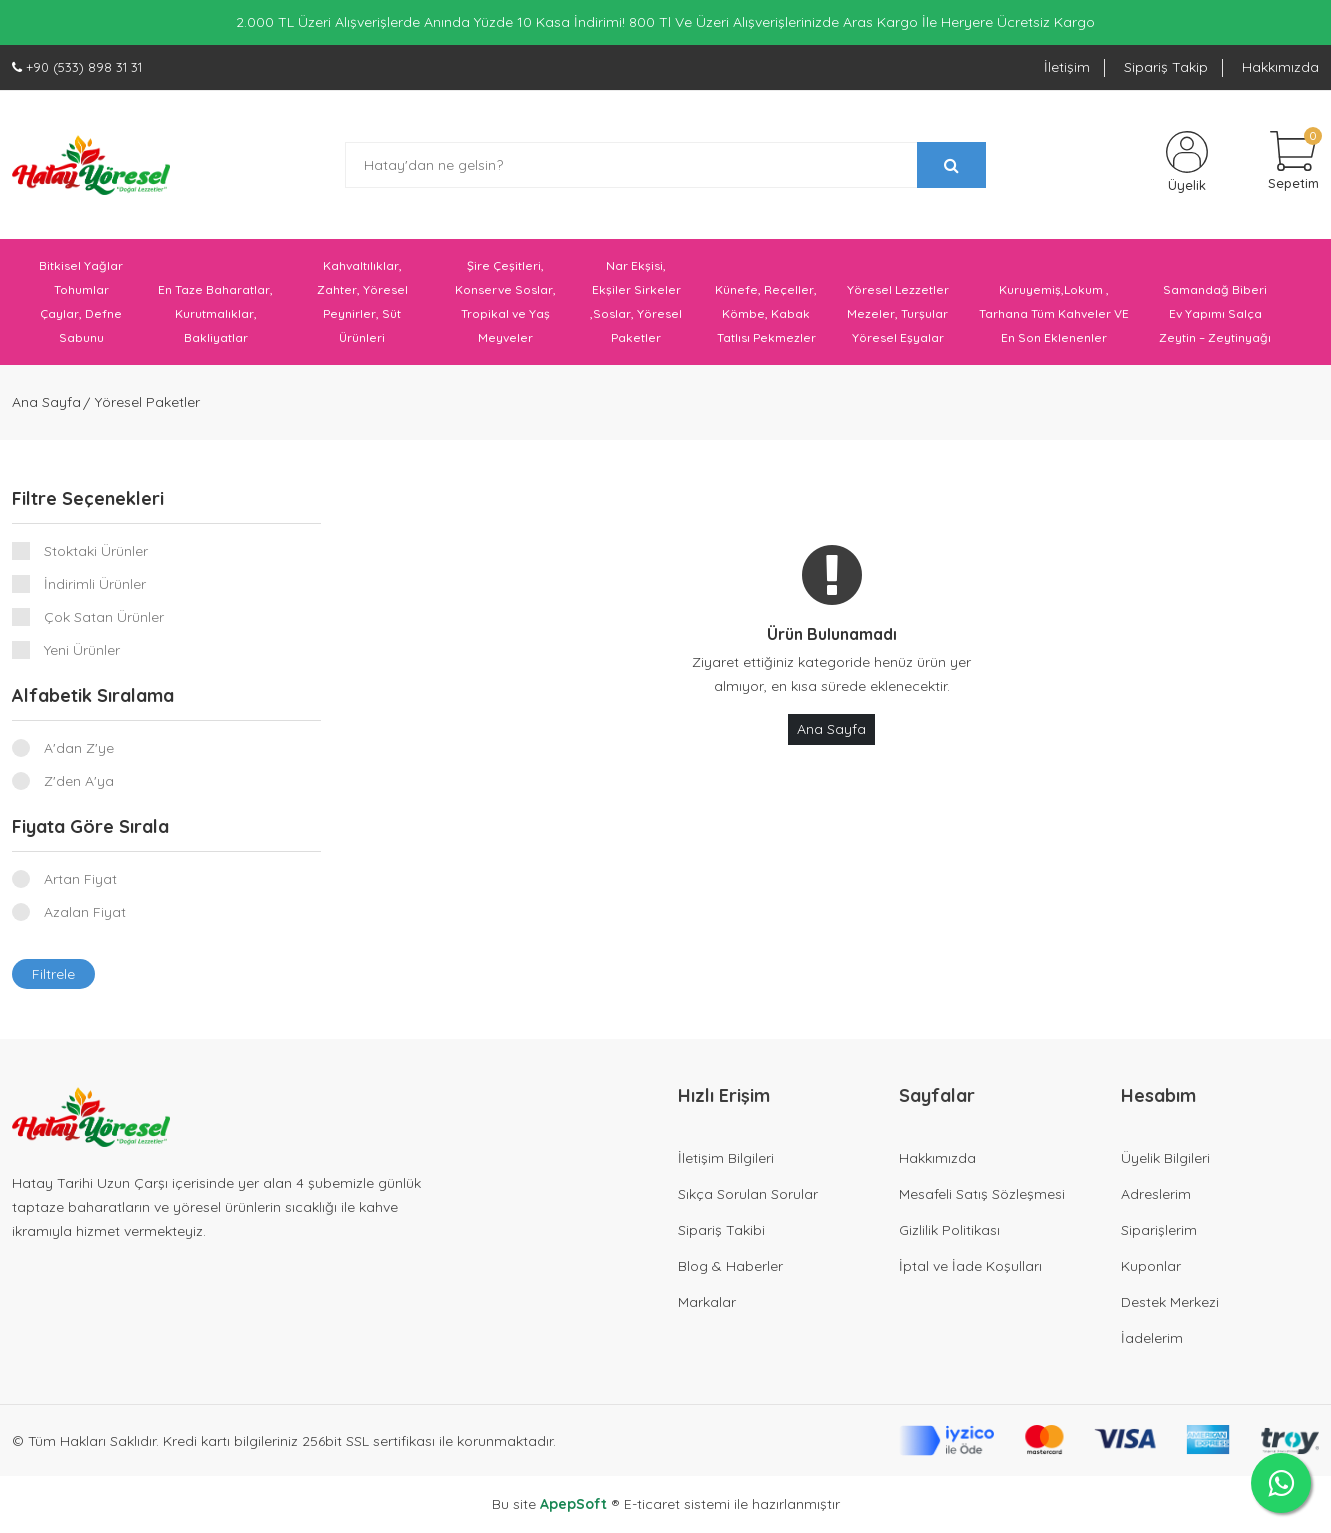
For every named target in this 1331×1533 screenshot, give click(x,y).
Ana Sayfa (46, 402)
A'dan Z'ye (79, 748)
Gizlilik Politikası (949, 1230)
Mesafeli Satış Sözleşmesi (982, 1194)
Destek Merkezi (1170, 1302)
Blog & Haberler (730, 1266)
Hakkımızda (1280, 67)
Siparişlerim (1159, 1230)
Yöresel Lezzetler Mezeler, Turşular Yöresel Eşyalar (898, 313)
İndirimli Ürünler (95, 584)
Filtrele (53, 974)
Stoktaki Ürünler (96, 551)
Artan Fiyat (80, 879)
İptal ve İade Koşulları (970, 1266)
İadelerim (1152, 1338)
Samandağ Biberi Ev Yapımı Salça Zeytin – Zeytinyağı (1215, 313)
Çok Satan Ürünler (104, 617)
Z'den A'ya (79, 781)
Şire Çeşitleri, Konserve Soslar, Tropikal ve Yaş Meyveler (505, 301)
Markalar (707, 1302)
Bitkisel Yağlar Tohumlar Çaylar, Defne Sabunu (81, 301)
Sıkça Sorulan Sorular (748, 1194)
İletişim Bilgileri (726, 1158)
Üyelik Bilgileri (1165, 1158)
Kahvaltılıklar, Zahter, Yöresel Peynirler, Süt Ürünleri (362, 301)
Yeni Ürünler (82, 650)
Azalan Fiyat (85, 912)
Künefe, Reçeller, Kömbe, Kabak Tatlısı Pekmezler (766, 313)
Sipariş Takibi (721, 1230)
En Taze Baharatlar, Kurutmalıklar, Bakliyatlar (215, 313)
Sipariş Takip (1166, 67)
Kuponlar (1151, 1266)
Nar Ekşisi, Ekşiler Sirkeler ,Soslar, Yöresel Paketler (636, 301)
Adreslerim (1156, 1194)
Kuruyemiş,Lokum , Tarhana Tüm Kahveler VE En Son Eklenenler (1054, 313)
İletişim (1067, 67)
